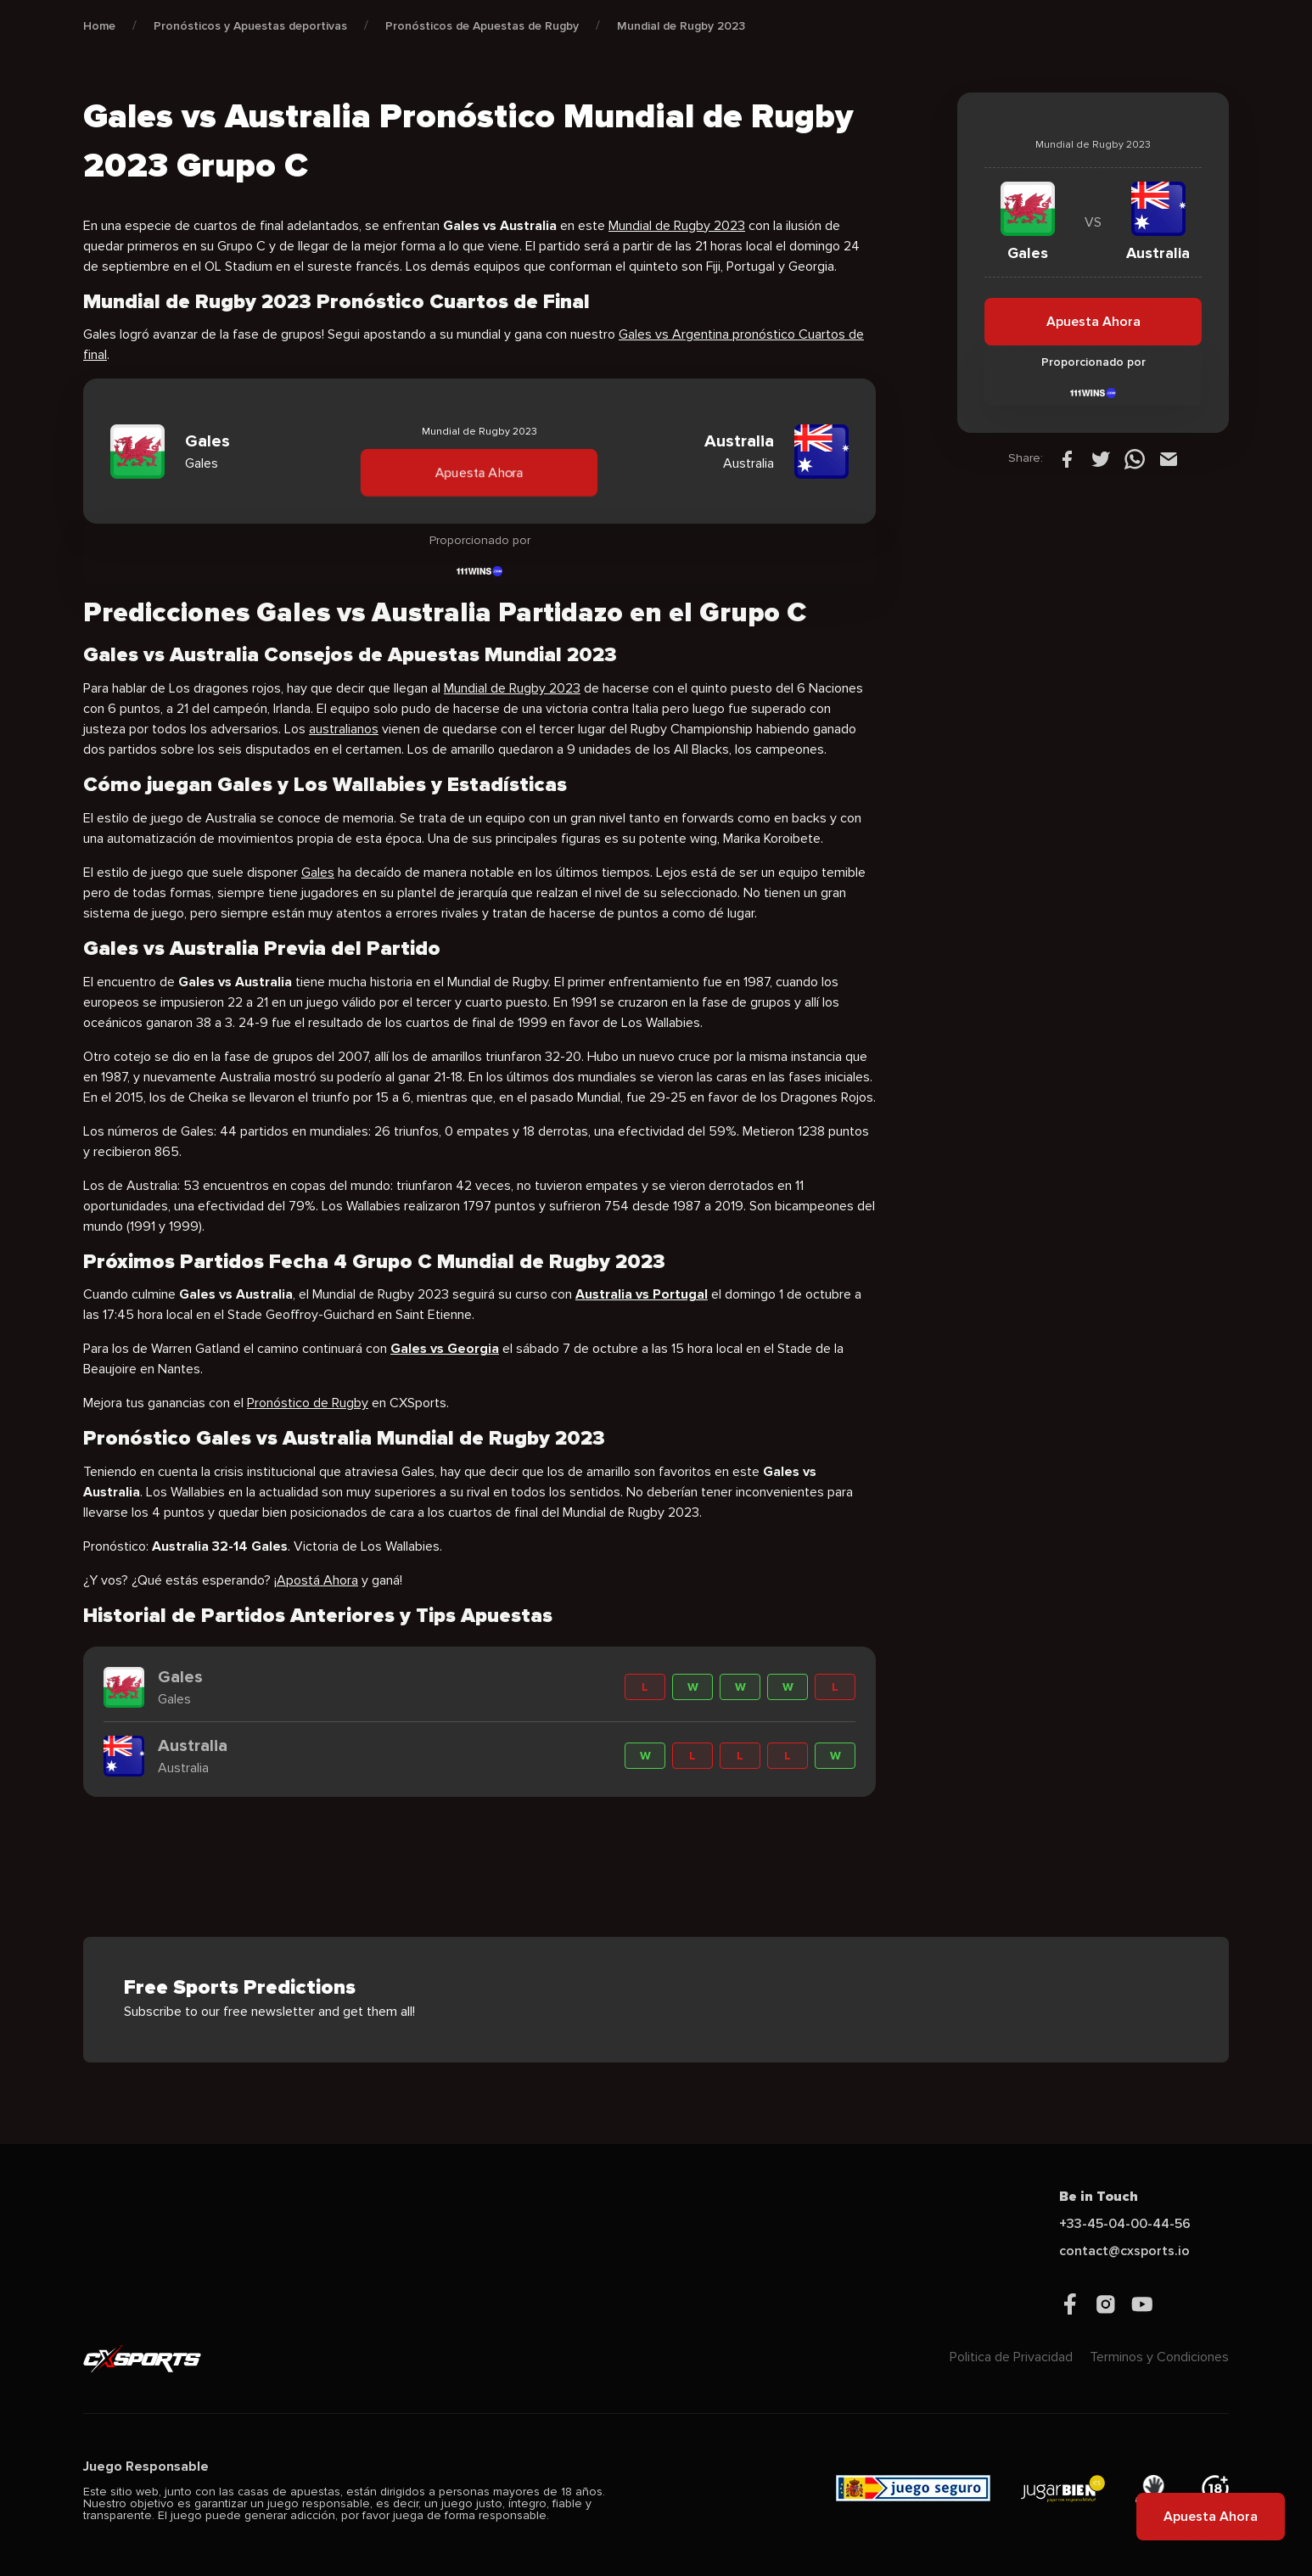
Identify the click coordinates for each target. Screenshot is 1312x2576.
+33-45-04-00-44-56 (1125, 2223)
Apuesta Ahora (479, 472)
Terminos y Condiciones (1159, 2357)
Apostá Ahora (317, 1580)
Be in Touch (1098, 2196)
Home (99, 26)
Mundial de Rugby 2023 (681, 26)
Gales (317, 872)
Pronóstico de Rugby (307, 1403)
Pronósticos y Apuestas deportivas (250, 26)
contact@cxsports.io (1124, 2250)
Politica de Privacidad (1011, 2357)
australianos (343, 729)
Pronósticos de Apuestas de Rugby (482, 26)
